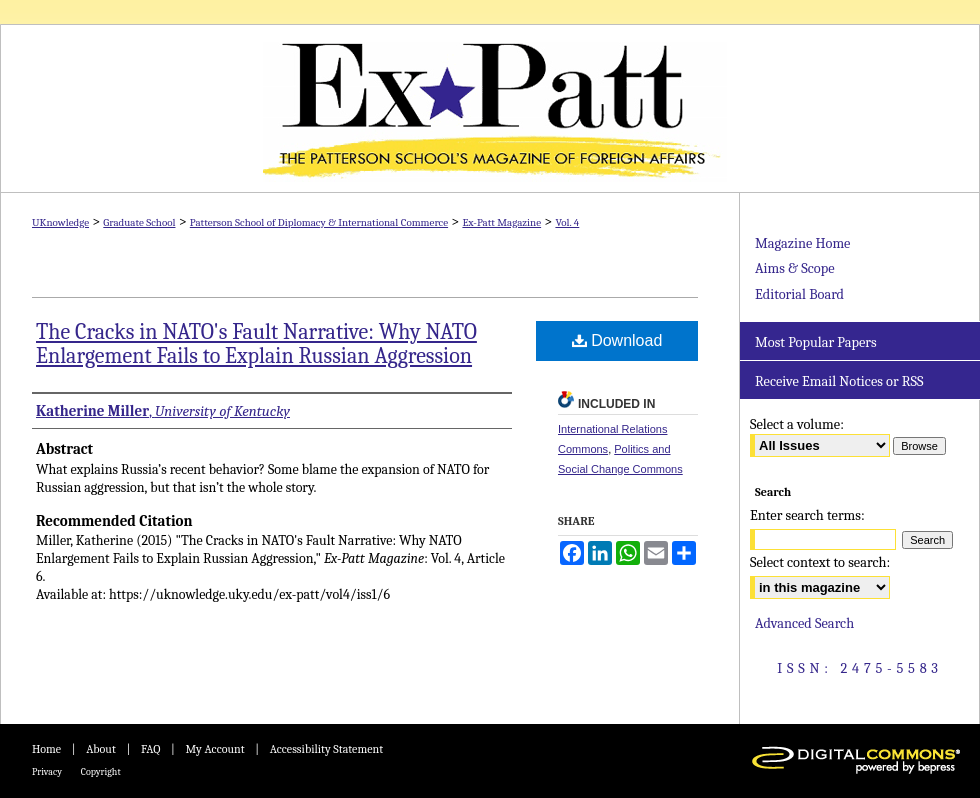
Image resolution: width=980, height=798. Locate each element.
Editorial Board (799, 294)
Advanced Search (804, 623)
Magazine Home (802, 243)
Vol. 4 (567, 222)
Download (617, 340)
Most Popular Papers (816, 342)
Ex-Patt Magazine (490, 108)
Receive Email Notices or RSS (839, 381)
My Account (214, 749)
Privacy (47, 772)
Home (46, 749)
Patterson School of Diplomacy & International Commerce (319, 222)
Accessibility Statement (326, 749)
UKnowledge (60, 222)
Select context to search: (820, 562)
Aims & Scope (794, 268)
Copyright (101, 772)
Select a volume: (797, 424)
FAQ (150, 749)
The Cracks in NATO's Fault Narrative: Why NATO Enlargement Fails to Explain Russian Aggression (256, 344)
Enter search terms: (807, 515)
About (101, 749)
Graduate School (139, 222)
